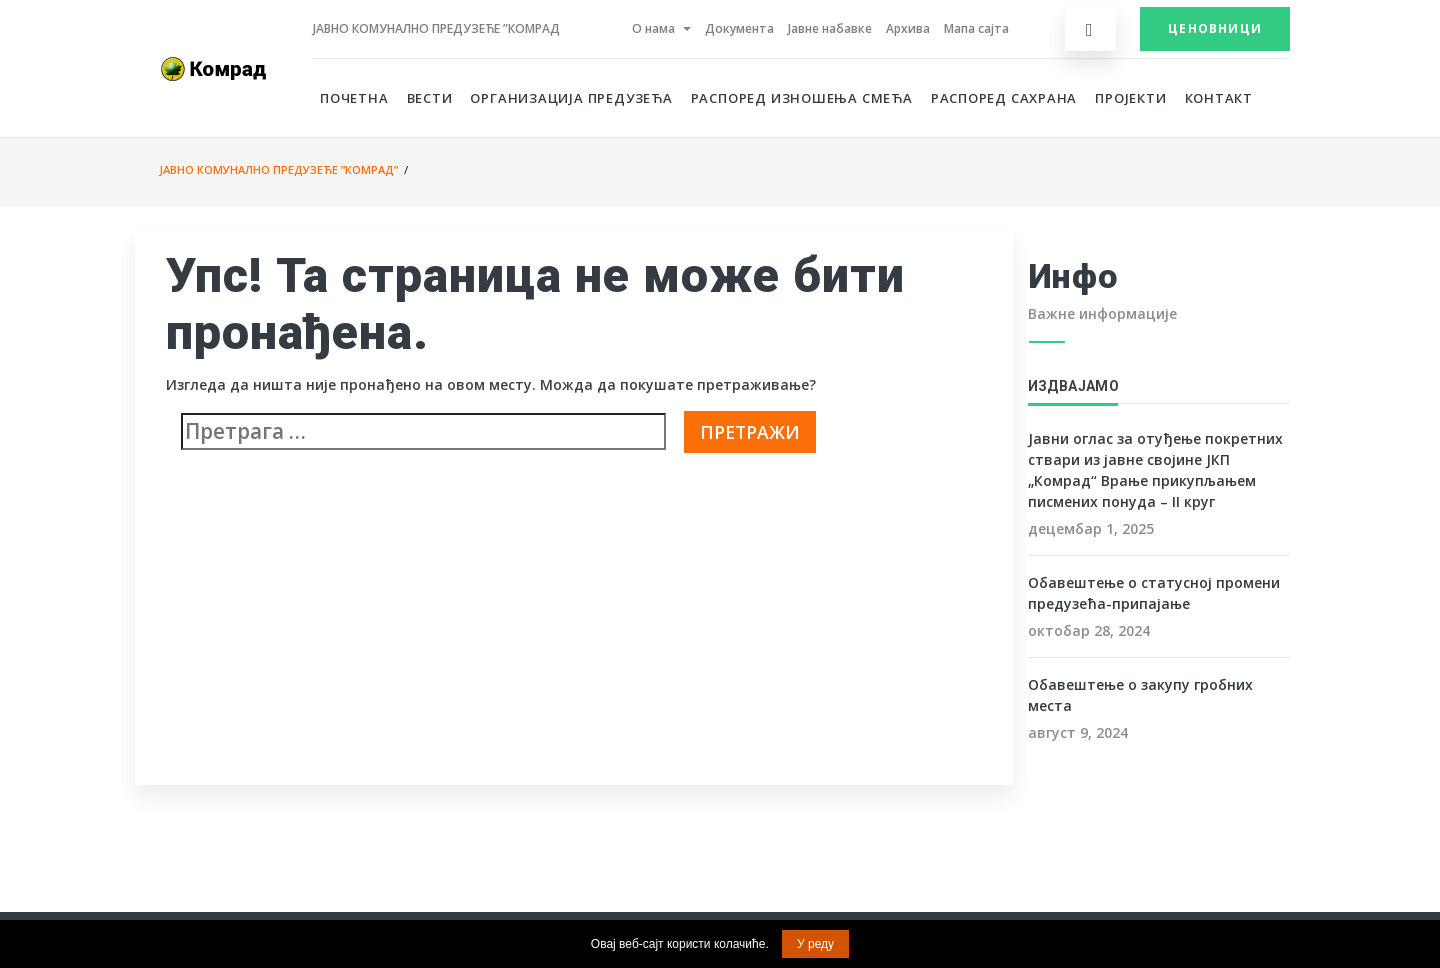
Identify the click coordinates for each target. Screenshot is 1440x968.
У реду (815, 944)
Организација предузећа (571, 98)
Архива (908, 28)
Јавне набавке (830, 28)
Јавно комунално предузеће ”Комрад (436, 28)
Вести (430, 98)
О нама (653, 28)
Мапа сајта (976, 28)
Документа (739, 28)
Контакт (1219, 98)
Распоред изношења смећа (802, 98)
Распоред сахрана (1004, 98)
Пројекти (1130, 98)
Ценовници (1215, 28)
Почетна (354, 98)
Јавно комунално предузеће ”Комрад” (278, 169)
